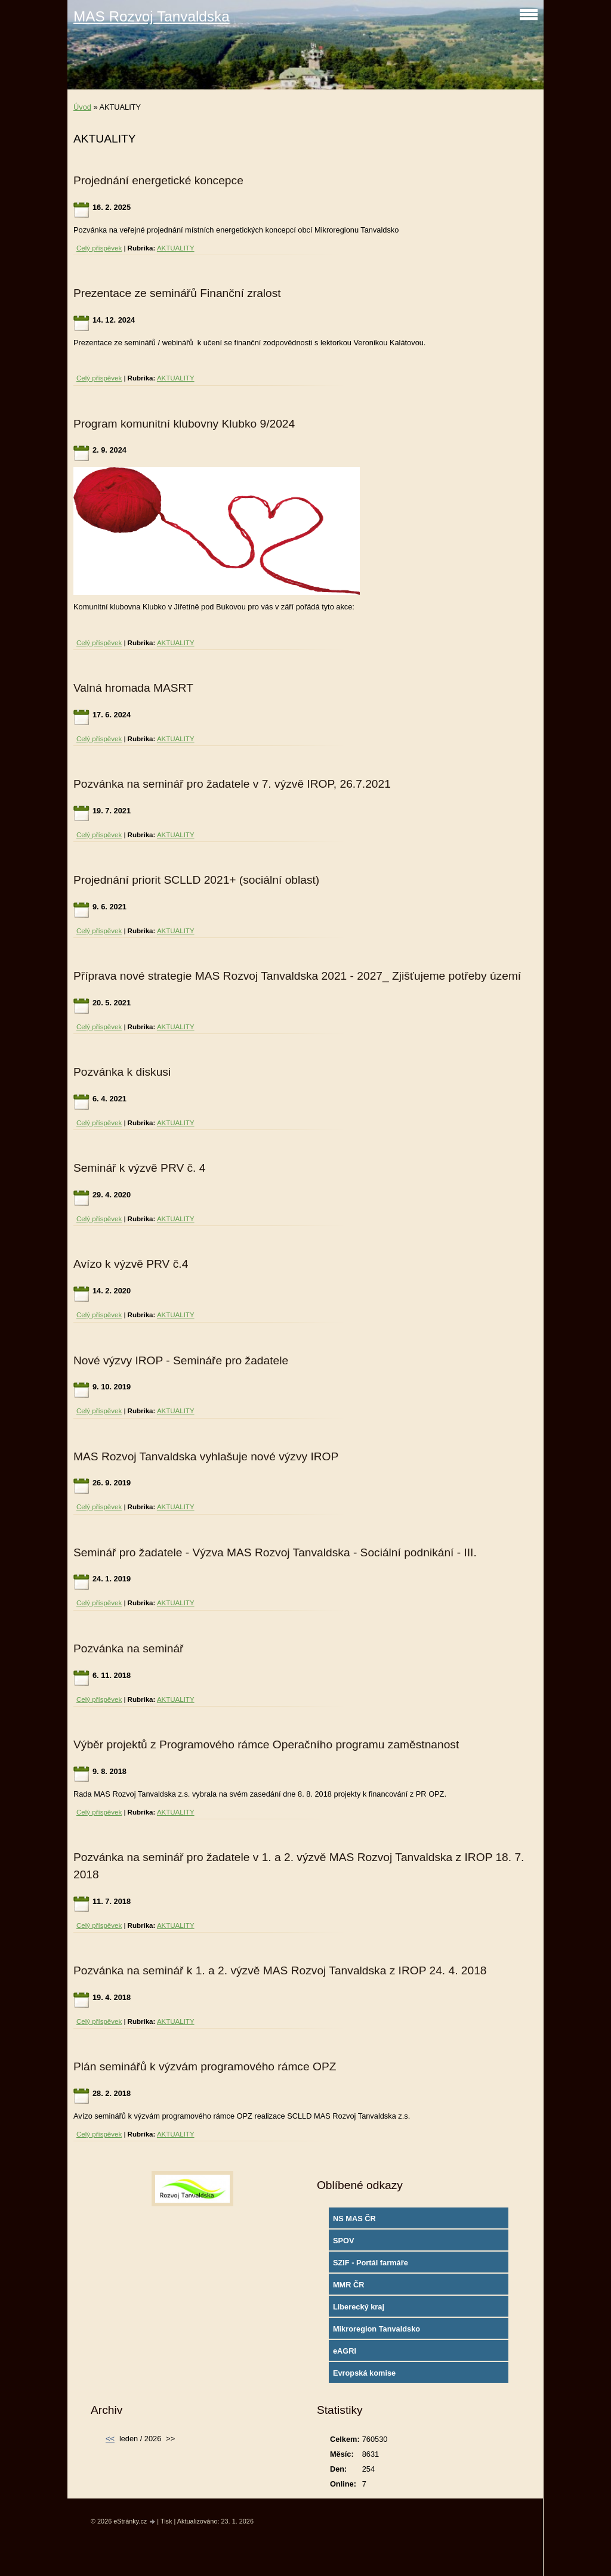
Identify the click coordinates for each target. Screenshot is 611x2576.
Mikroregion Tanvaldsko (376, 2328)
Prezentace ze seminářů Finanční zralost (177, 293)
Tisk (166, 2521)
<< (110, 2438)
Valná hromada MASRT (133, 688)
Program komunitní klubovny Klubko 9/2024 (184, 423)
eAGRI (344, 2350)
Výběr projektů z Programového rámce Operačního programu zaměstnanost (266, 1744)
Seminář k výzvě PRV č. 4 (139, 1168)
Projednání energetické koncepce (158, 180)
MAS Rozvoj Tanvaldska (151, 16)
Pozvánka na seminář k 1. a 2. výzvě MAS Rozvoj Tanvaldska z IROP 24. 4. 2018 (280, 1970)
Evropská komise (364, 2372)
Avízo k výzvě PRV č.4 (130, 1264)
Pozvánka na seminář (128, 1648)
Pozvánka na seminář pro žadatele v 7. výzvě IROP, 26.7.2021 (232, 784)
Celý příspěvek (99, 248)
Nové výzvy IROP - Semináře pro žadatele (180, 1360)
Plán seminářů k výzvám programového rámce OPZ (204, 2066)
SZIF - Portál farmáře (370, 2262)
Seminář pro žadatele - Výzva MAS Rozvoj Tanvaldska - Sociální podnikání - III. (275, 1552)
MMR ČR (349, 2284)
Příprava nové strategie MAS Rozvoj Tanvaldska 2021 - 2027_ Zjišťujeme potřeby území (297, 976)
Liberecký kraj (358, 2306)
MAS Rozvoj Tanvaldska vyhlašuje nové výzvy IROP (205, 1456)
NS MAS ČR (354, 2218)
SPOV (343, 2240)
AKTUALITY (176, 248)
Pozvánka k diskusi (122, 1072)
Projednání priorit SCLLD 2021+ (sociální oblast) (196, 880)
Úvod (82, 107)
